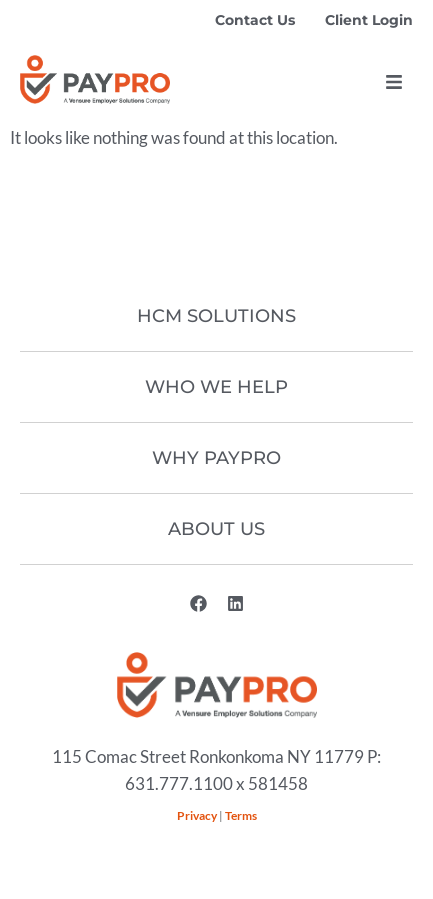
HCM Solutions (216, 316)
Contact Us (255, 20)
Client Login (369, 20)
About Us (216, 529)
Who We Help (216, 387)
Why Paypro (216, 458)
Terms (241, 815)
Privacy (197, 815)
